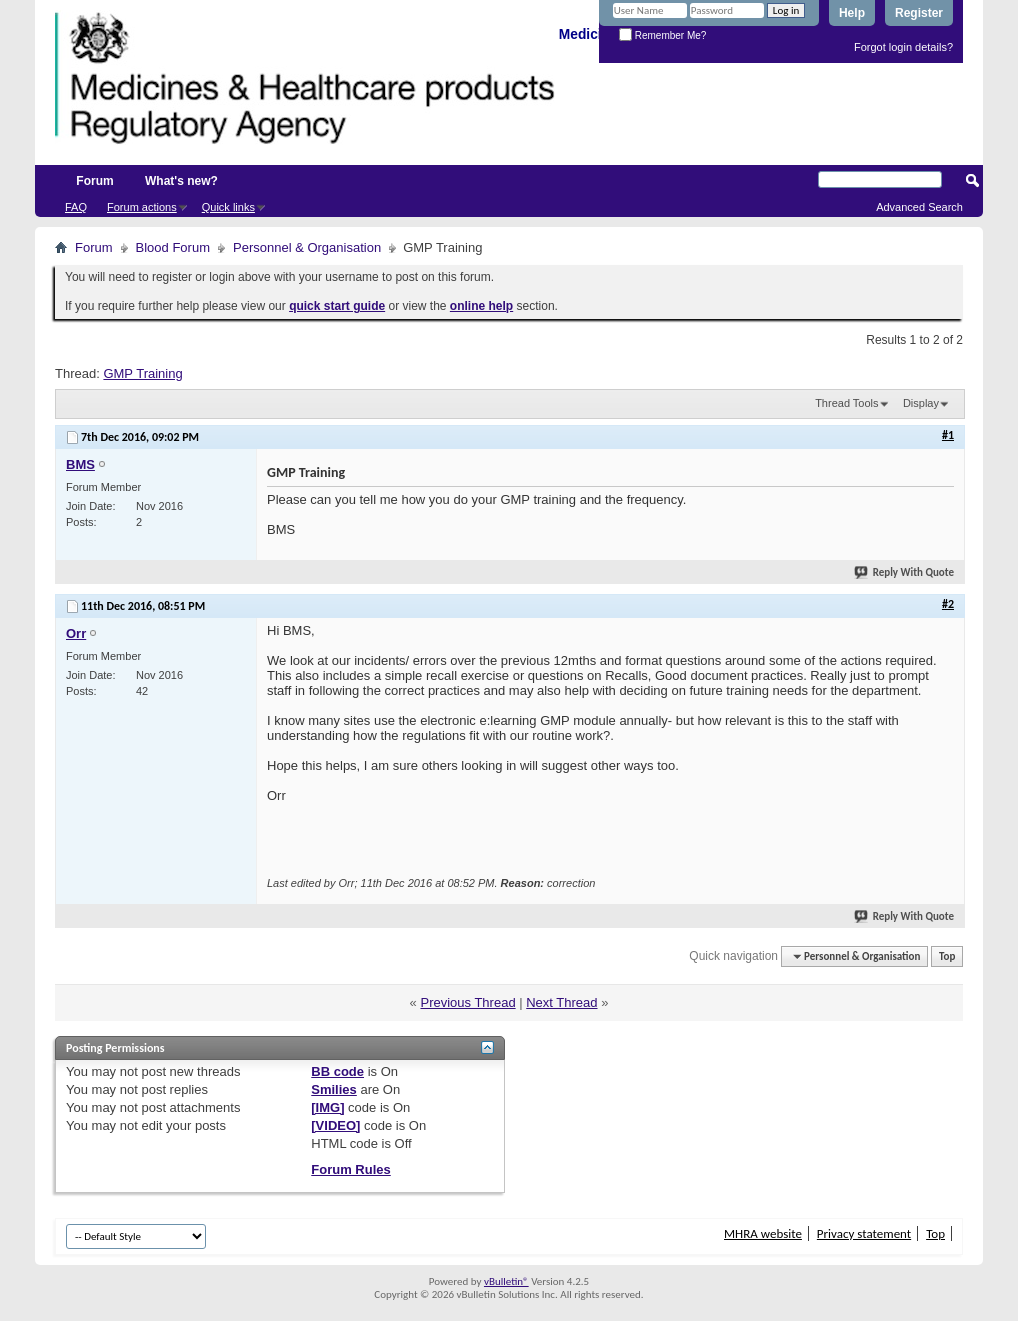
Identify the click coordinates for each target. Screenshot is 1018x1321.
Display (921, 403)
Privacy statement (864, 1233)
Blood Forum (173, 247)
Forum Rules (350, 1169)
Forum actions (142, 207)
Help (852, 13)
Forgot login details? (903, 47)
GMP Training (142, 373)
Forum (94, 181)
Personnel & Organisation (307, 247)
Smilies (334, 1089)
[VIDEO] (335, 1125)
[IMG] (327, 1107)
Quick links (228, 207)
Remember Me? (662, 35)
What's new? (181, 181)
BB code (337, 1071)
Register (919, 13)
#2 (948, 604)
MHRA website (763, 1233)
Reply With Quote (905, 572)
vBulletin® (506, 1281)
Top (947, 956)
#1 (948, 435)
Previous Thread (467, 1002)
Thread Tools (846, 403)
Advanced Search (919, 207)
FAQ (76, 207)
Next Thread (561, 1002)
